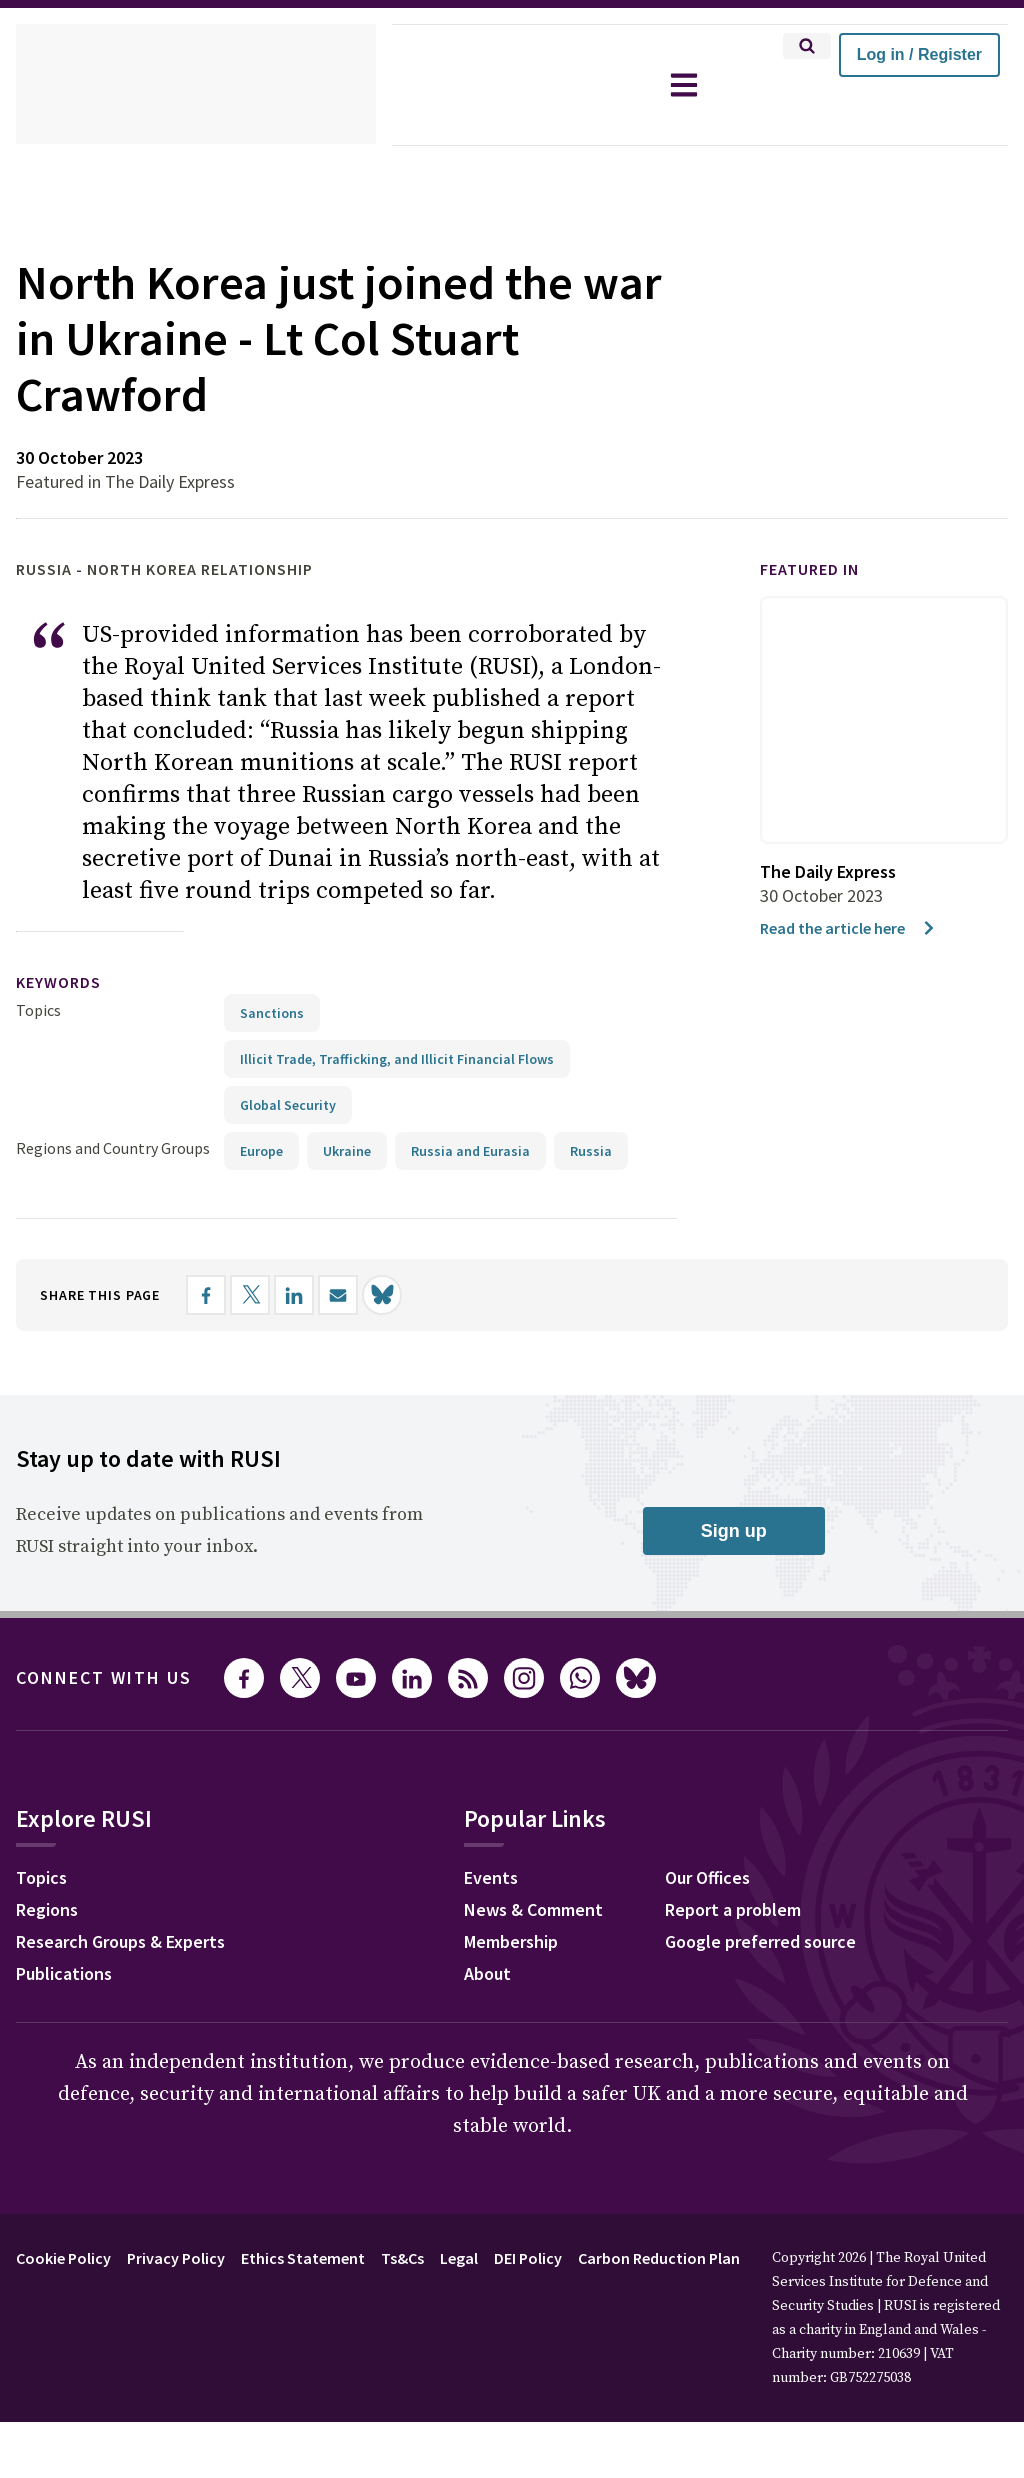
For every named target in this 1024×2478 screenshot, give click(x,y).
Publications (69, 1975)
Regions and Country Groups (116, 1147)
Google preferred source (780, 1943)
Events (503, 1879)
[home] (196, 85)
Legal (494, 2256)
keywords (67, 982)
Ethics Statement (326, 2256)
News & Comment (550, 1911)
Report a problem (749, 1911)
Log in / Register (919, 54)
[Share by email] (359, 1294)
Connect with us (116, 1677)
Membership (527, 1943)
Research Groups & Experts (135, 1943)
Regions (51, 1911)
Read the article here (854, 927)
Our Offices (724, 1879)
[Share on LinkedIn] (315, 1294)
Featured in (818, 569)
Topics (38, 1009)
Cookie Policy (68, 2256)
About (500, 1975)
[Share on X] (271, 1294)
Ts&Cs (432, 2256)
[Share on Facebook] (227, 1294)
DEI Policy (570, 2256)
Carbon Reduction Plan (713, 2256)
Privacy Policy (191, 2256)
